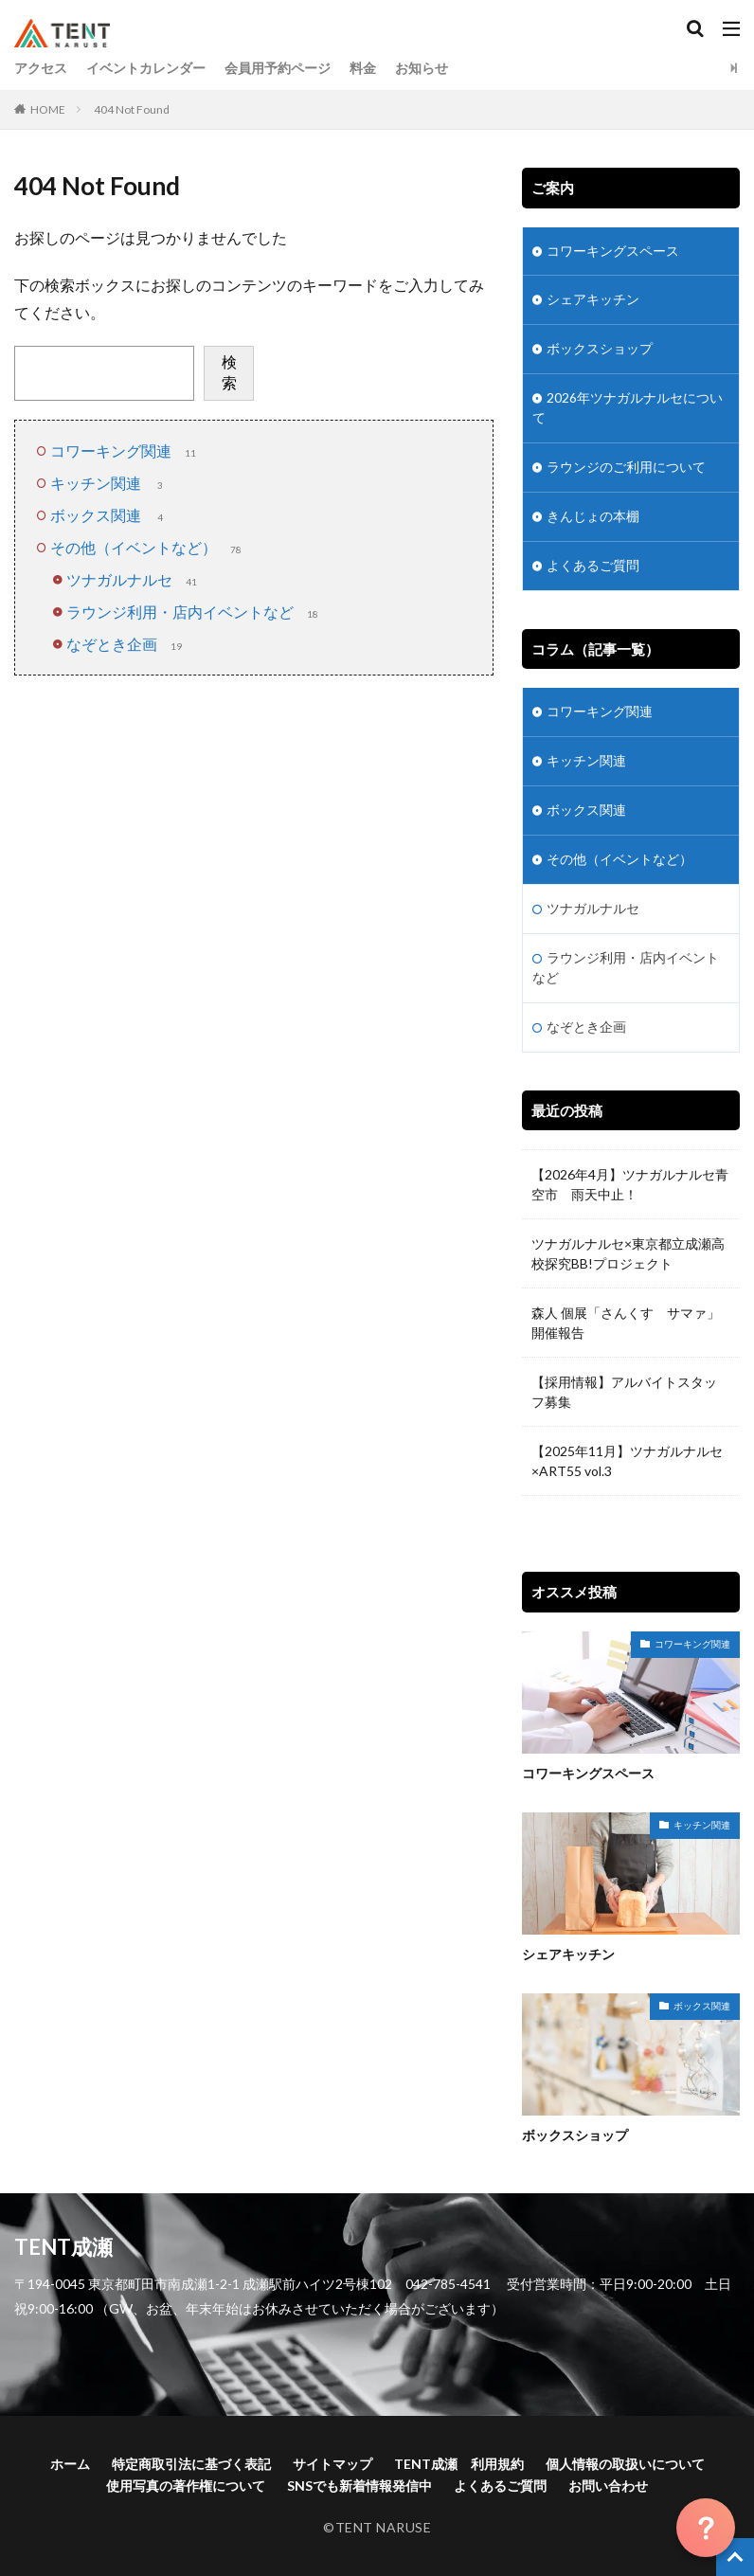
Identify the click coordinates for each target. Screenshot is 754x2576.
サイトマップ (332, 2463)
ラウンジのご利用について (626, 468)
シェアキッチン (593, 301)
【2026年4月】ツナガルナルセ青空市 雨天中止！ (629, 1186)
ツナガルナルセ (133, 579)
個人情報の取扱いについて (625, 2463)
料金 (363, 68)
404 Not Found (132, 109)
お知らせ (421, 68)
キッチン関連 (110, 483)
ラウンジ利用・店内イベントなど (194, 612)
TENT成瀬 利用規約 (459, 2463)
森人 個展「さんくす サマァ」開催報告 (625, 1324)
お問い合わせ (608, 2485)
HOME (47, 109)
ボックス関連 (110, 515)
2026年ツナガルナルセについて (627, 409)
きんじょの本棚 (593, 518)
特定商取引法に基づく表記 (191, 2463)
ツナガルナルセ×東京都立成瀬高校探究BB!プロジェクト (628, 1255)
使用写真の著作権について (185, 2485)
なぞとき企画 (126, 644)
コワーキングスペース (613, 251)
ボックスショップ (600, 350)
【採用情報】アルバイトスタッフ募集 (624, 1394)
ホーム (70, 2463)
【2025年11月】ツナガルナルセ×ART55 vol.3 (627, 1463)
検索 (229, 371)
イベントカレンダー (146, 68)
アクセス (40, 68)
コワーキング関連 (125, 450)
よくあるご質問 (593, 567)
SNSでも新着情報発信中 (359, 2485)
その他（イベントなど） (147, 547)
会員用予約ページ (277, 68)
